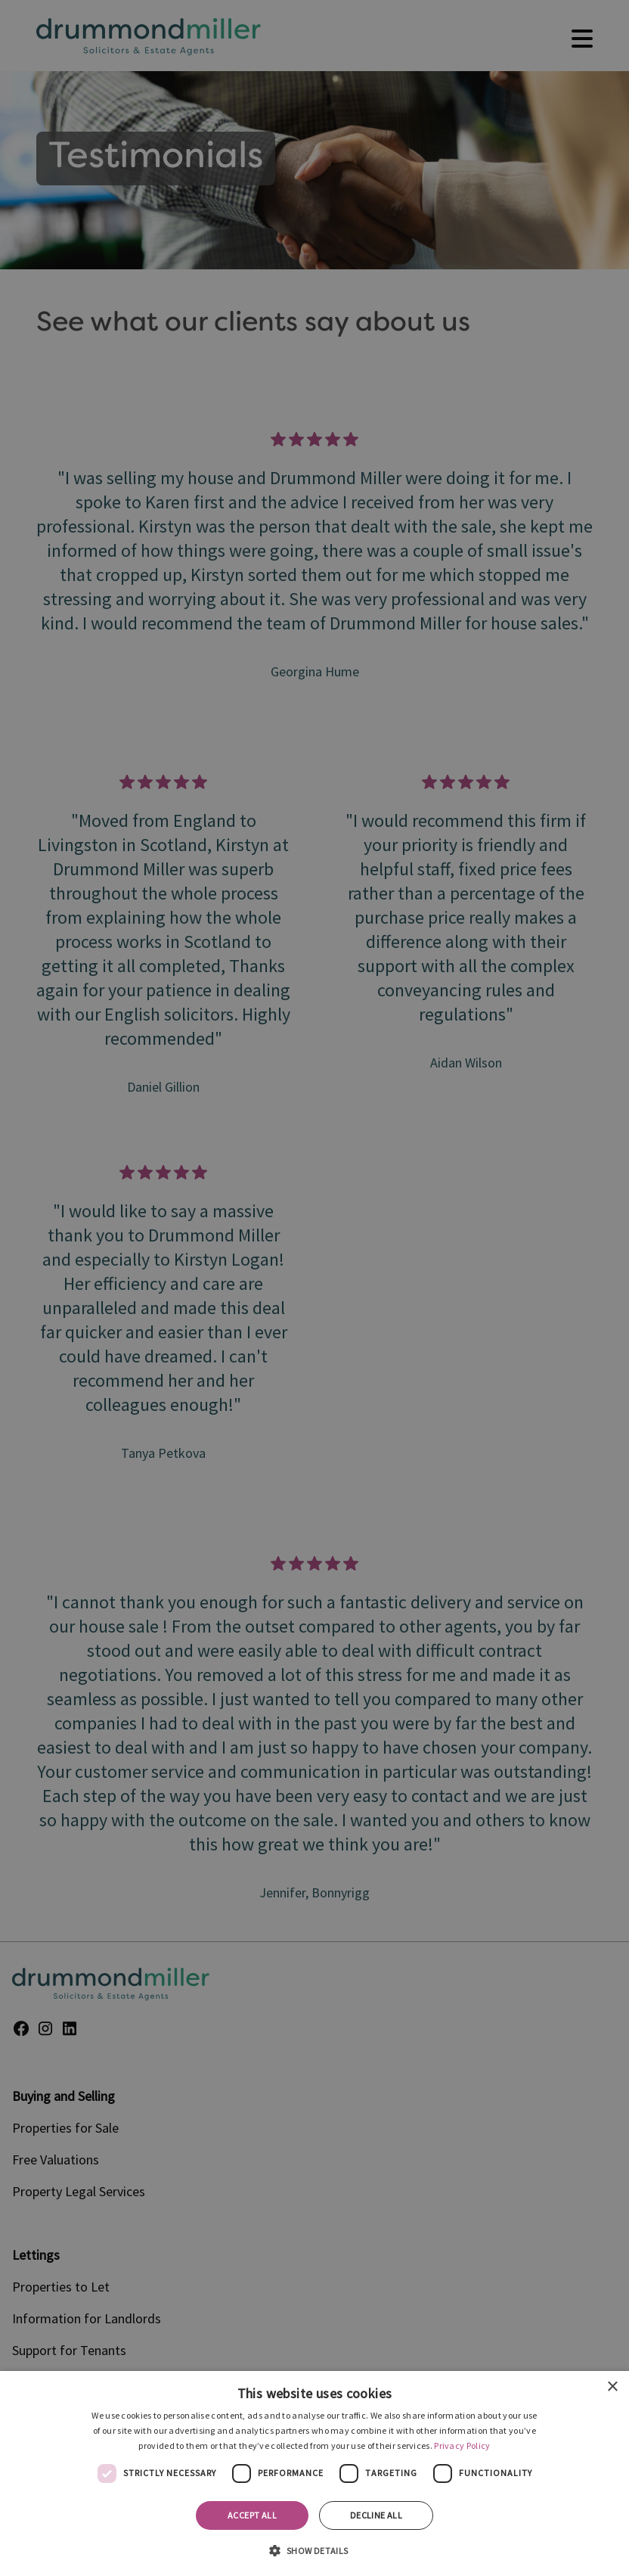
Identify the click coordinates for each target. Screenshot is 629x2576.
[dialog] (314, 2473)
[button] (314, 2549)
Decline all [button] (376, 2515)
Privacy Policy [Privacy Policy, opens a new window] (462, 2445)
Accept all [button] (252, 2515)
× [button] (612, 2387)
